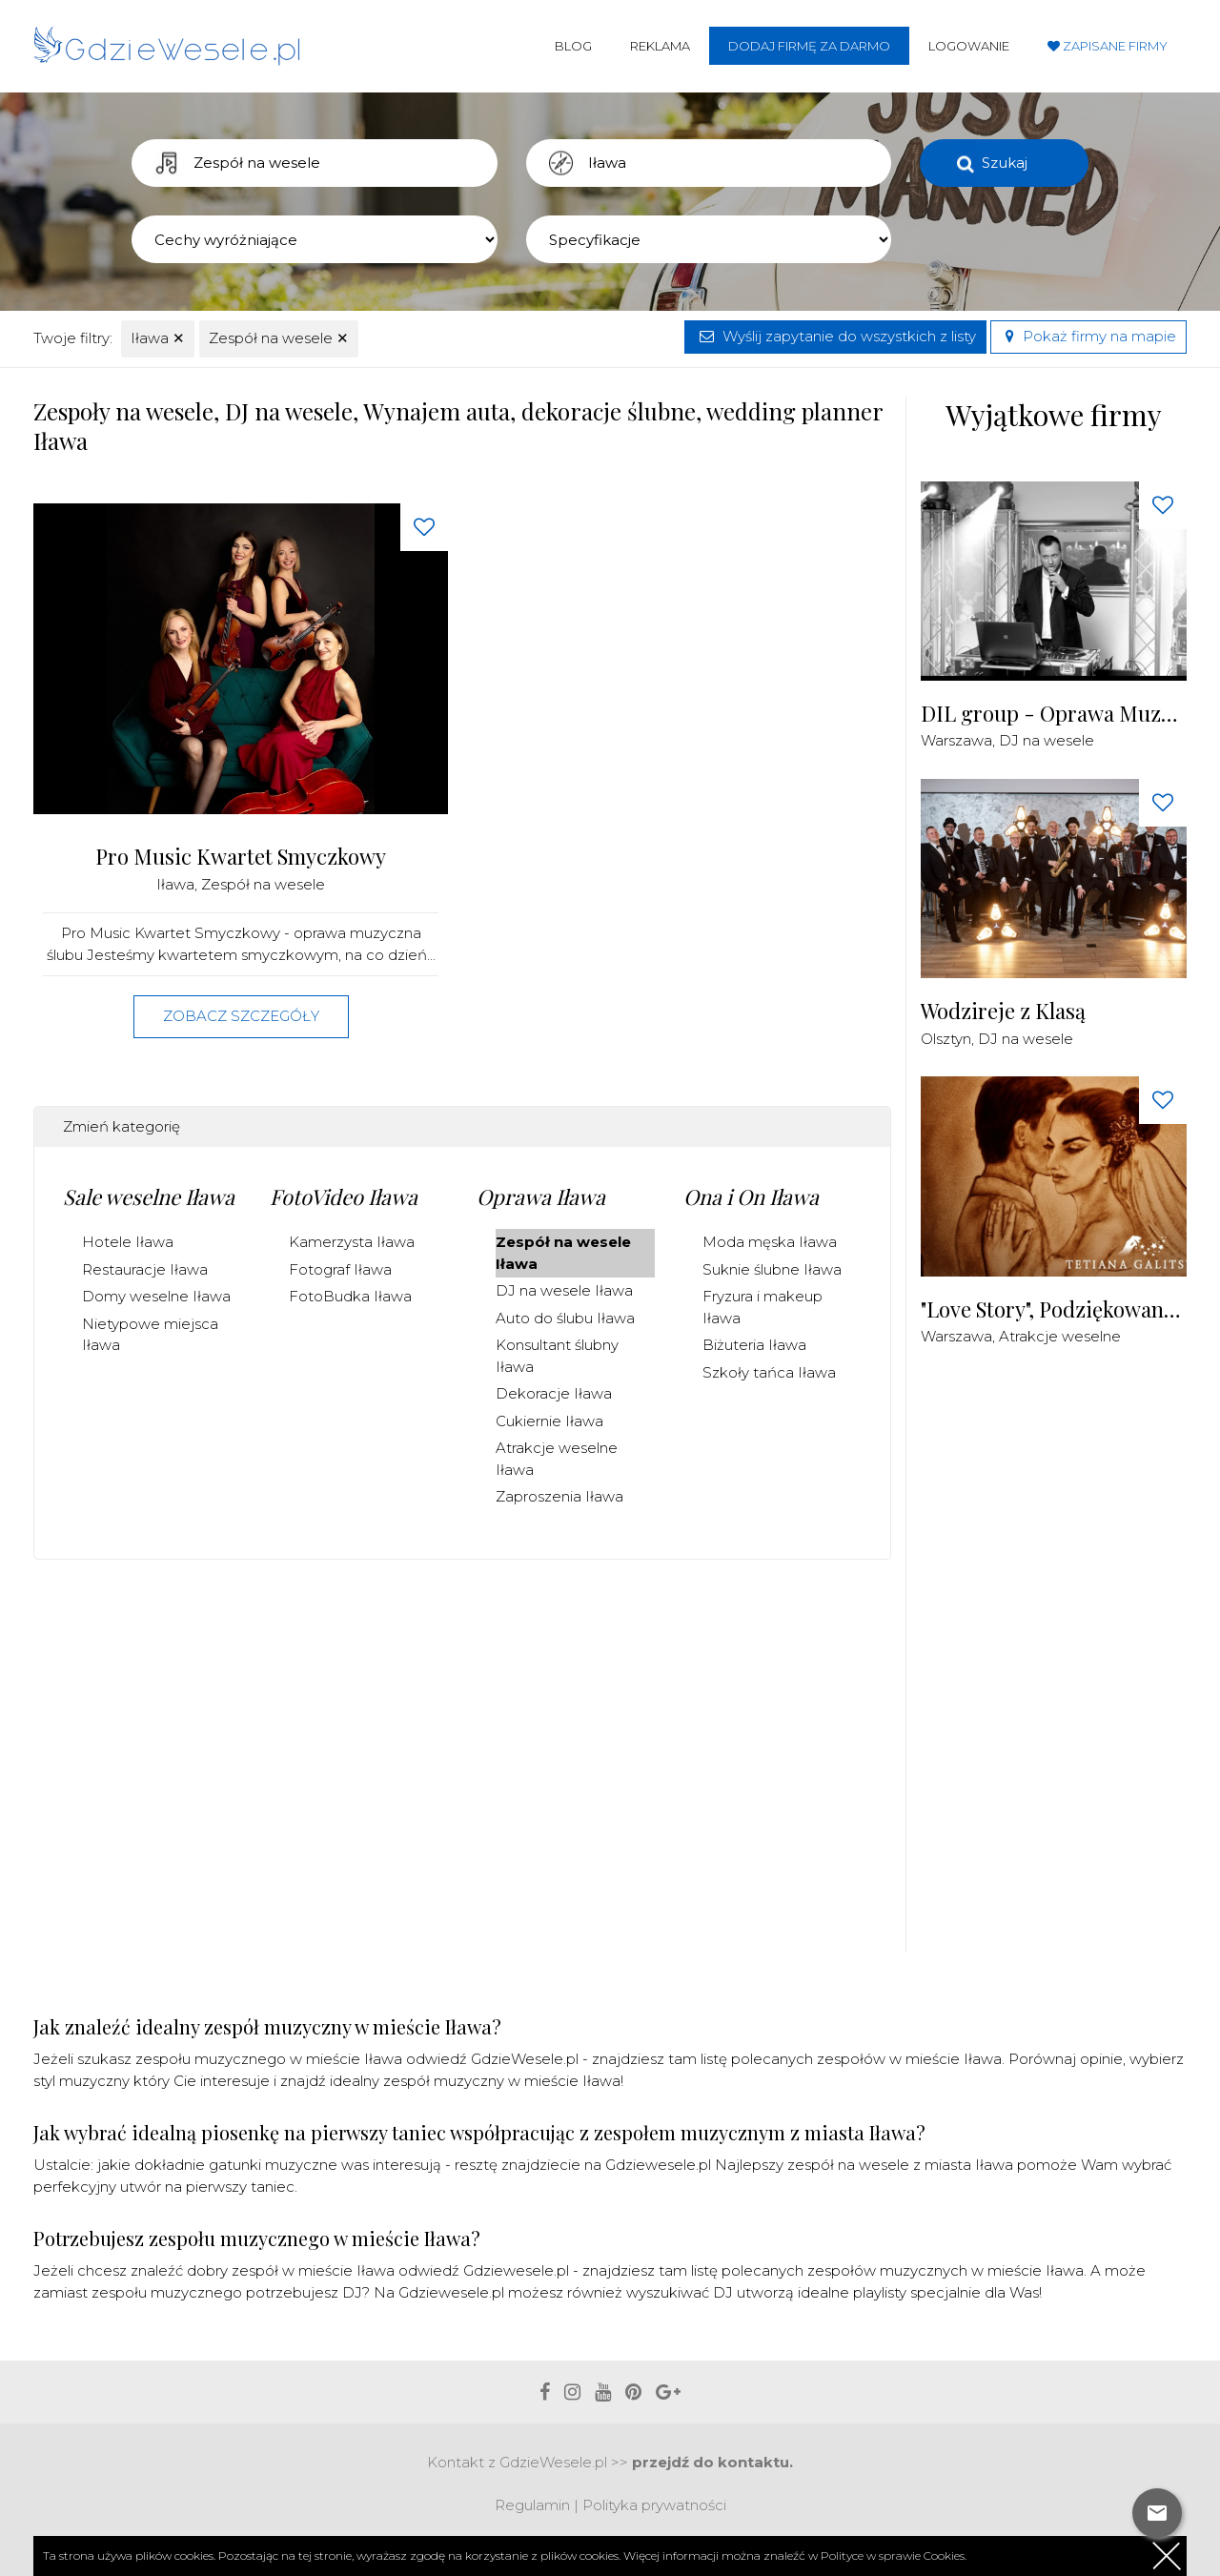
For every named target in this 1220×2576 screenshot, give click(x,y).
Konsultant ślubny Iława (557, 1356)
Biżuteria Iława (754, 1345)
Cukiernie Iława (549, 1421)
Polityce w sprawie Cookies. (893, 2555)
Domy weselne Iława (156, 1296)
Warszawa (956, 740)
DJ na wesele (1046, 740)
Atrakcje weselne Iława (557, 1459)
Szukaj (1004, 162)
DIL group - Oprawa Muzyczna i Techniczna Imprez (1054, 713)
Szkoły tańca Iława (769, 1372)
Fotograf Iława (340, 1269)
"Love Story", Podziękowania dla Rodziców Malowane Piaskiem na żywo (1054, 1309)
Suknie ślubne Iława (772, 1269)
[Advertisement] (1064, 1661)
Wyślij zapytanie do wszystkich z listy (835, 336)
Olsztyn (946, 1039)
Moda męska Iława (769, 1242)
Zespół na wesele (279, 338)
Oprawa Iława (541, 1196)
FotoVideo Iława (343, 1196)
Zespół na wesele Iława (563, 1253)
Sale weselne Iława (148, 1196)
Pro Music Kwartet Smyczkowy (240, 856)
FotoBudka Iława (350, 1296)
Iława (158, 338)
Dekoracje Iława (554, 1393)
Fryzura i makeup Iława (762, 1307)
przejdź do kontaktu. (712, 2462)
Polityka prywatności (654, 2505)
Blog (573, 45)
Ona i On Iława (751, 1196)
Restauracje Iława (145, 1269)
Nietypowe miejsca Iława (150, 1335)
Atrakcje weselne (1060, 1336)
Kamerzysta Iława (352, 1242)
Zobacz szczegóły (241, 1016)
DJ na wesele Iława (564, 1290)
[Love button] (424, 527)
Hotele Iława (127, 1242)
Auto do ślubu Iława (565, 1318)
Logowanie (968, 45)
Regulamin (532, 2505)
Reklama (660, 45)
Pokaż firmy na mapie (1088, 336)
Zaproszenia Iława (559, 1496)
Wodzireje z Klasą (1003, 1011)
